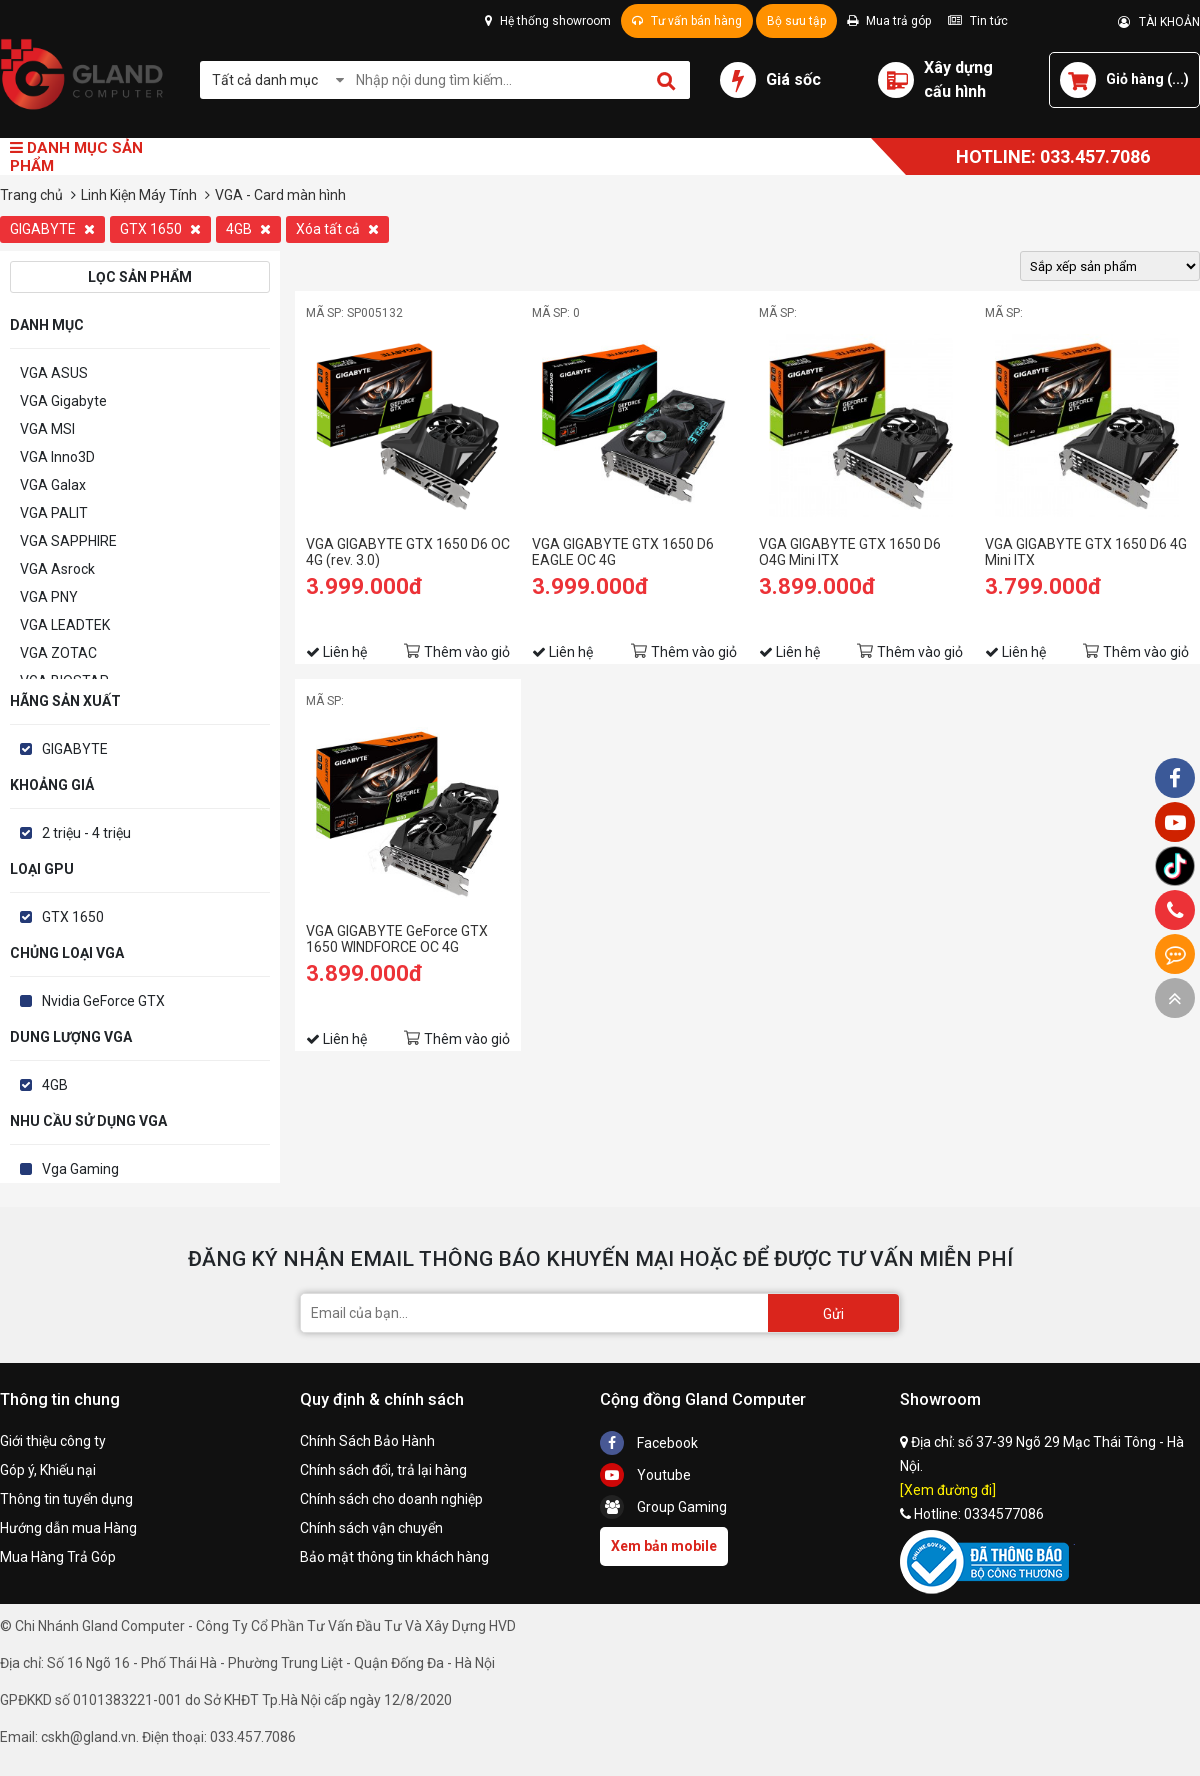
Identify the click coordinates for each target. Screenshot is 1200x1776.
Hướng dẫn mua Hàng (68, 1528)
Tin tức (978, 21)
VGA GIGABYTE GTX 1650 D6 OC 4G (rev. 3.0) (408, 552)
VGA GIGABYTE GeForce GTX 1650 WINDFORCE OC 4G (397, 939)
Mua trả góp (889, 21)
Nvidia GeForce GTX (103, 1001)
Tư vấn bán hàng (687, 21)
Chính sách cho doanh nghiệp (391, 1499)
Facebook (649, 1443)
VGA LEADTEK (65, 625)
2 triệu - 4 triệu (86, 833)
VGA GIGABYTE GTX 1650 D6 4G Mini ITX (1086, 552)
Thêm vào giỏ (467, 652)
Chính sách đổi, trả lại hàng (383, 1470)
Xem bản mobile (664, 1546)
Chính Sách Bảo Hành (367, 1441)
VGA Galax (53, 485)
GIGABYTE (52, 229)
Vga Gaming (80, 1169)
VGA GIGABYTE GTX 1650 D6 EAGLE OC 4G (623, 552)
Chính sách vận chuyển (371, 1528)
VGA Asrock (57, 569)
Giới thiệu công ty (53, 1441)
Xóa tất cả (337, 229)
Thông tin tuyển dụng (66, 1499)
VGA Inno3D (57, 457)
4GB (248, 229)
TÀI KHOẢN (1159, 22)
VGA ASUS (54, 373)
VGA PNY (49, 597)
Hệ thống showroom (548, 21)
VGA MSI (47, 429)
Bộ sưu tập (796, 21)
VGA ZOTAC (58, 653)
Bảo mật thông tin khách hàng (394, 1557)
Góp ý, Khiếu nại (48, 1470)
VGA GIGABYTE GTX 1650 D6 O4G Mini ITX (850, 552)
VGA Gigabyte (63, 401)
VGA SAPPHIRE (68, 541)
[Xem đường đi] (948, 1490)
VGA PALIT (54, 513)
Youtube (645, 1475)
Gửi (833, 1314)
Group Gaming (663, 1507)
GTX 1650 (160, 229)
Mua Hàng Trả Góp (58, 1557)
